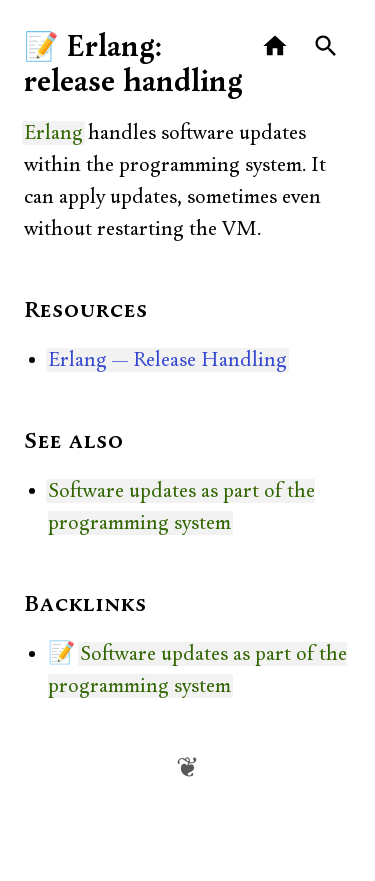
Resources (86, 311)
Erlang (53, 133)
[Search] (326, 46)
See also (74, 442)
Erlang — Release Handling (167, 360)
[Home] (275, 46)
